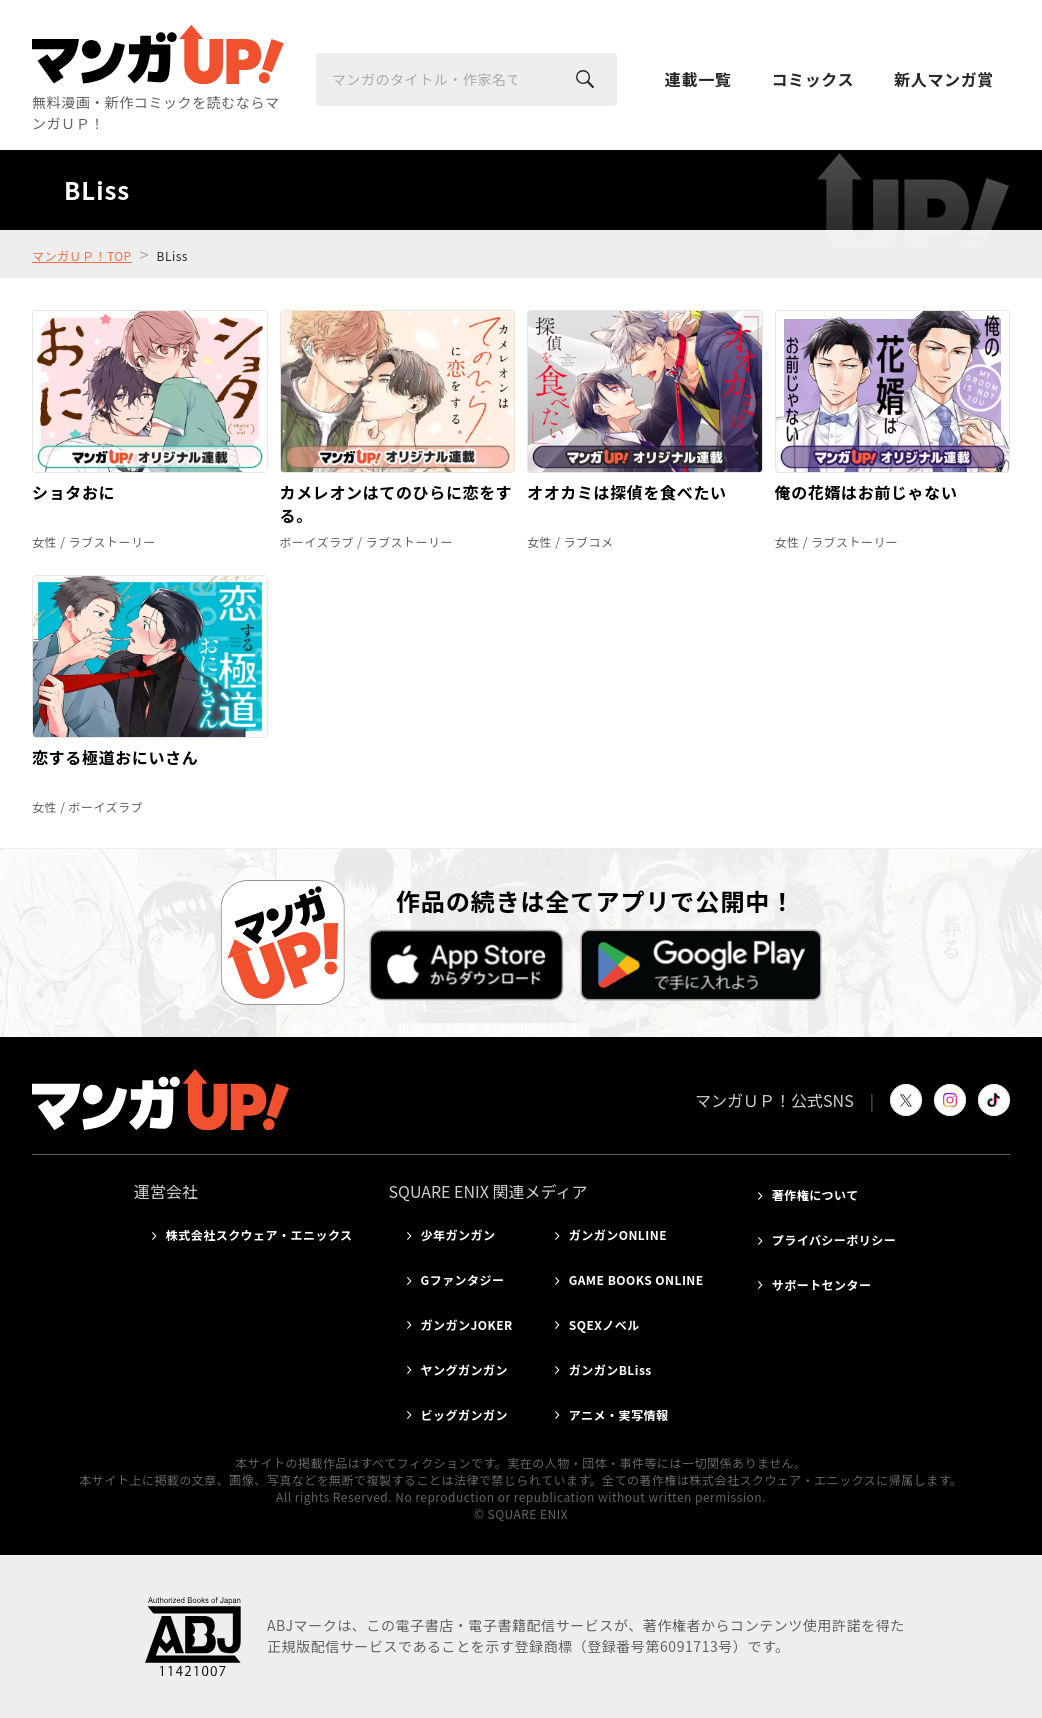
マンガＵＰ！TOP (82, 256)
